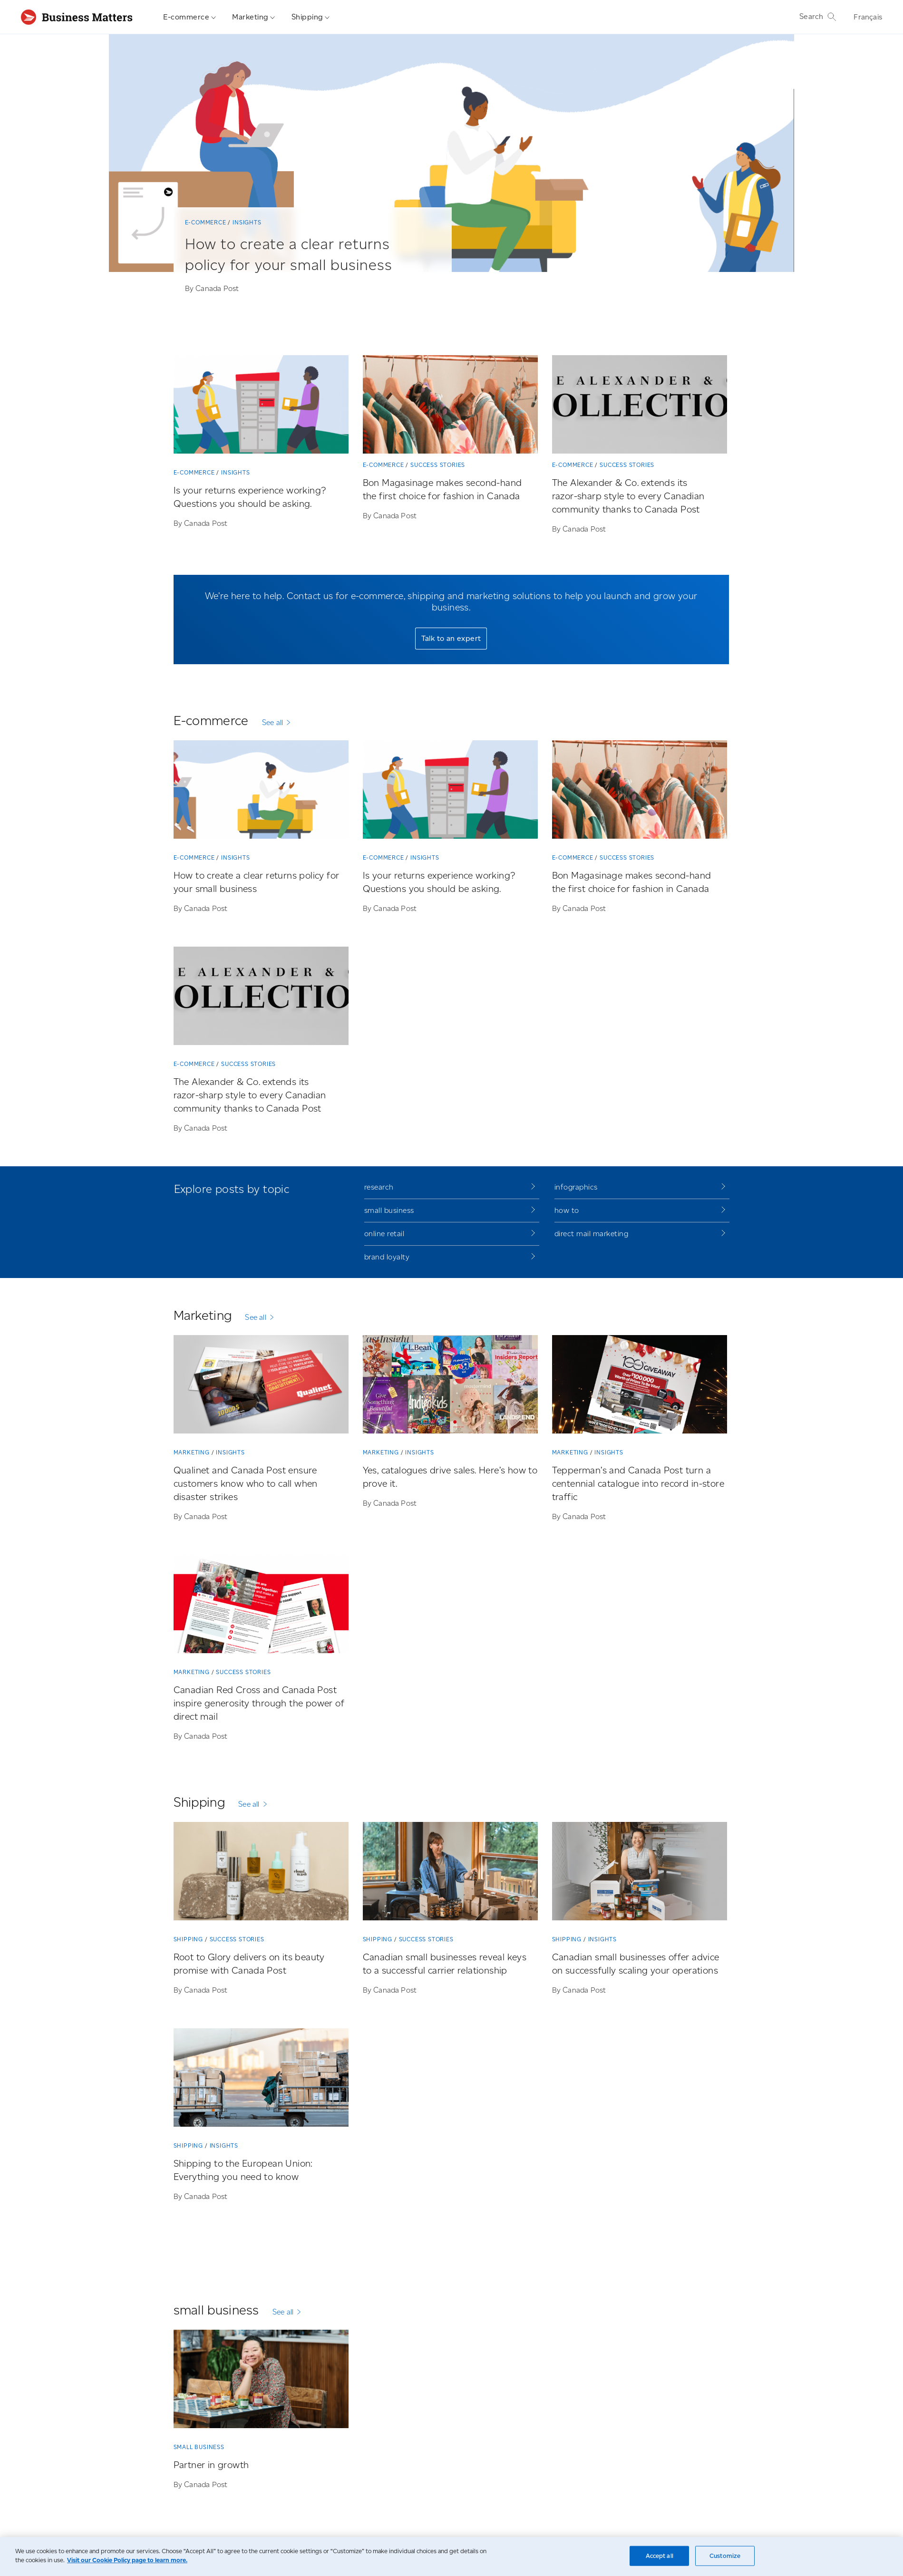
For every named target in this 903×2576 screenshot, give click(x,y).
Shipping (311, 17)
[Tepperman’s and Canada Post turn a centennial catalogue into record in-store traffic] (639, 1386)
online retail (384, 1233)
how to (566, 1210)
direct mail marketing (591, 1233)
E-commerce (190, 17)
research (379, 1186)
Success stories (437, 464)
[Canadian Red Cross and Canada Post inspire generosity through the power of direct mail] (261, 1606)
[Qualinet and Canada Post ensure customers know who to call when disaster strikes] (261, 1386)
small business (389, 1210)
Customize (724, 2555)
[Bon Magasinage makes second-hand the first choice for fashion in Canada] (450, 406)
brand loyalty (387, 1256)
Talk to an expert (451, 638)
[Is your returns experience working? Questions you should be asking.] (261, 406)
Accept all (659, 2555)
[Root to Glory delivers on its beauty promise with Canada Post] (261, 1873)
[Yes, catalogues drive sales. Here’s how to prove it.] (450, 1386)
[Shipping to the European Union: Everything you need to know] (261, 2079)
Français (868, 16)
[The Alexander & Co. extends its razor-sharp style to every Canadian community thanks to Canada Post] (639, 406)
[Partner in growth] (261, 2381)
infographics (576, 1186)
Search (817, 16)
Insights (247, 222)
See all (272, 722)
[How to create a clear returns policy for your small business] (301, 265)
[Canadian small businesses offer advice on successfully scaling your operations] (639, 1873)
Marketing (254, 17)
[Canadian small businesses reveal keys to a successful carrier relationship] (450, 1873)
